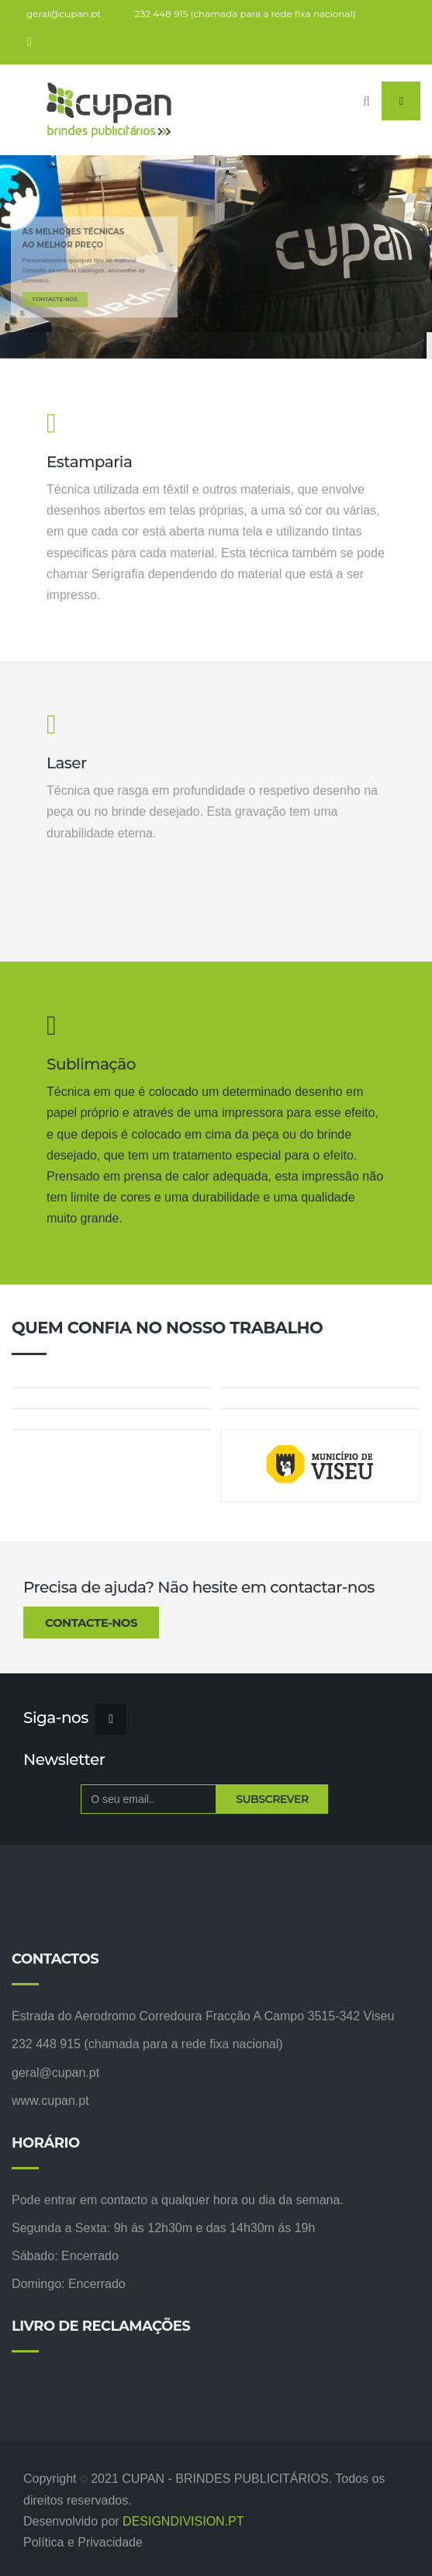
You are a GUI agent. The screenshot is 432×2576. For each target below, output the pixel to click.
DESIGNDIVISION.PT (183, 2521)
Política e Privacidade (83, 2542)
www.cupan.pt (50, 2100)
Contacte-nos (91, 1622)
